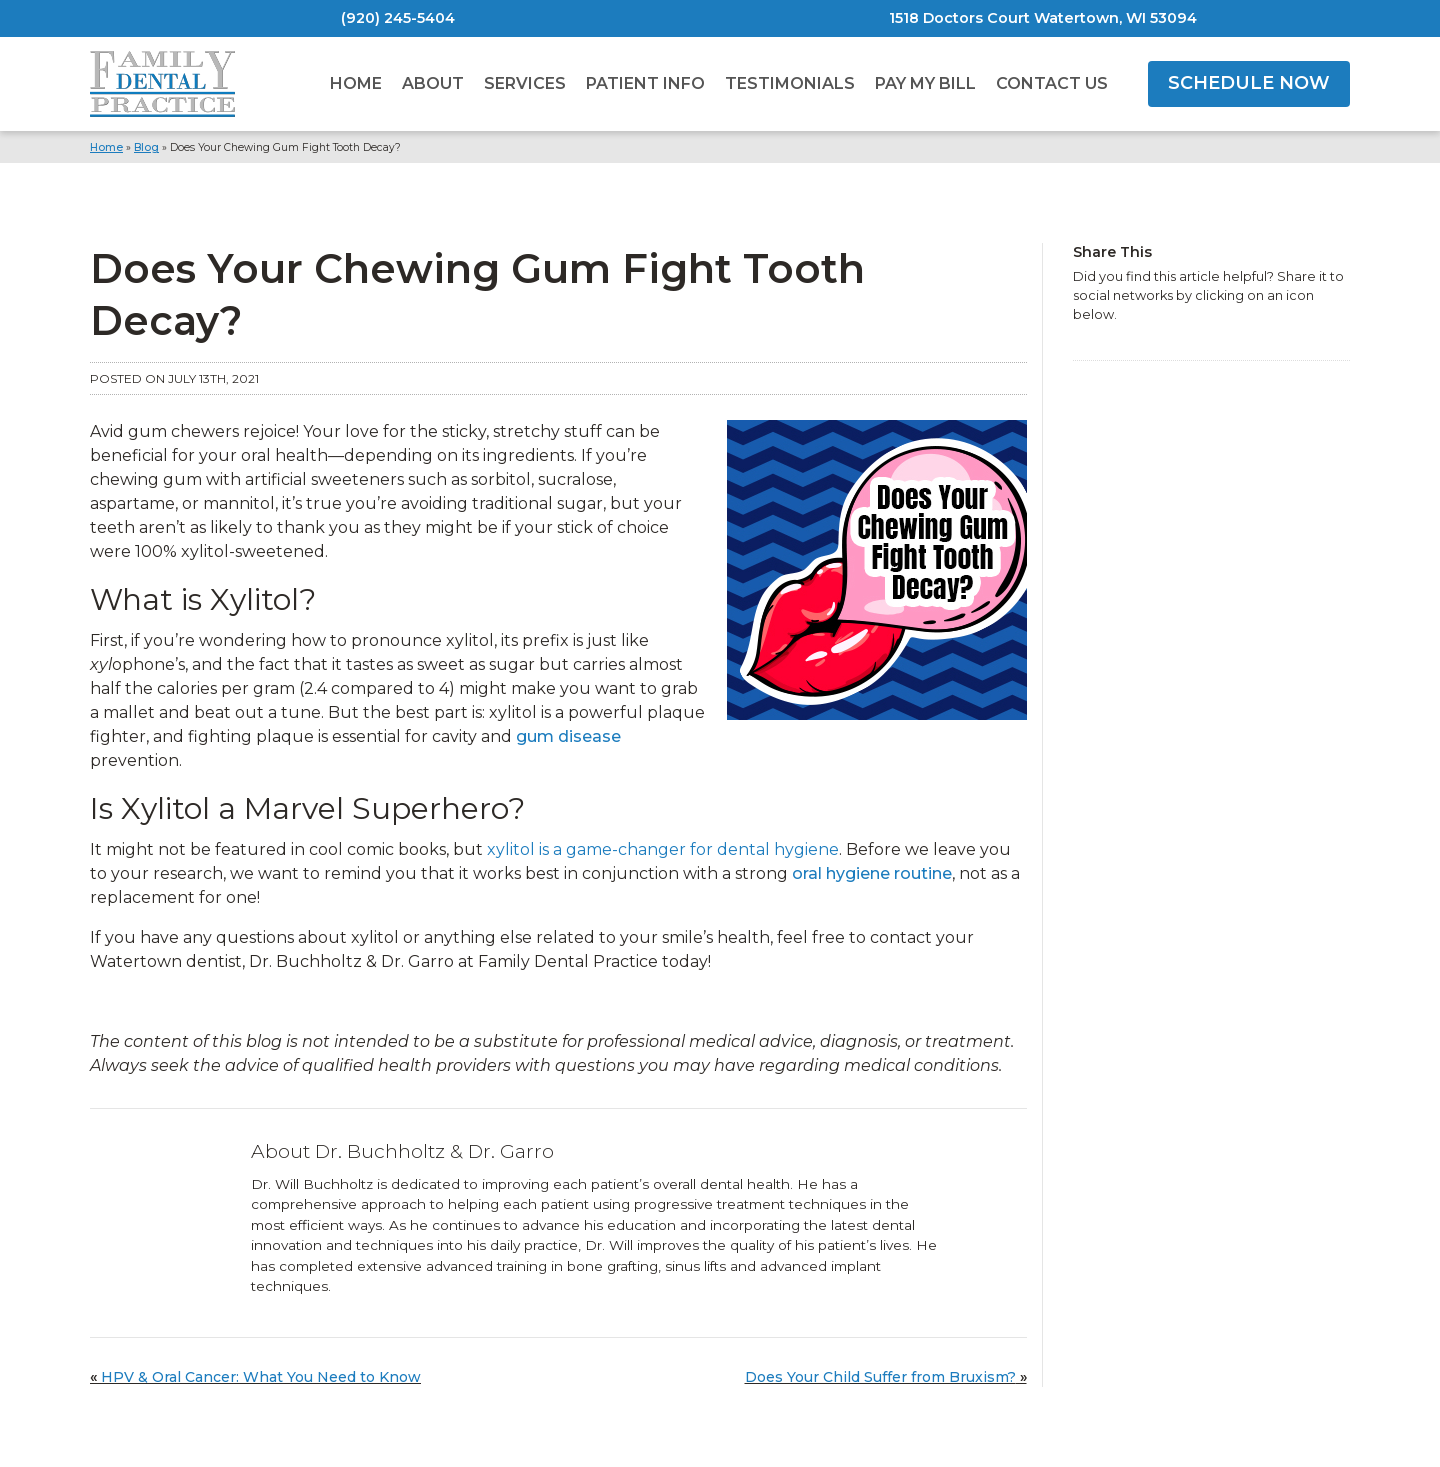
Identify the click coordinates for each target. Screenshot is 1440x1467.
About (433, 83)
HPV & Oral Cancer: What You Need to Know (261, 1377)
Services (525, 83)
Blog (146, 147)
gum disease (568, 736)
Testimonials (790, 83)
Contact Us (1052, 83)
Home (356, 83)
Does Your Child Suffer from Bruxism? (880, 1377)
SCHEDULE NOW (1249, 83)
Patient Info (645, 83)
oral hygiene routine (872, 873)
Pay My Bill (925, 83)
